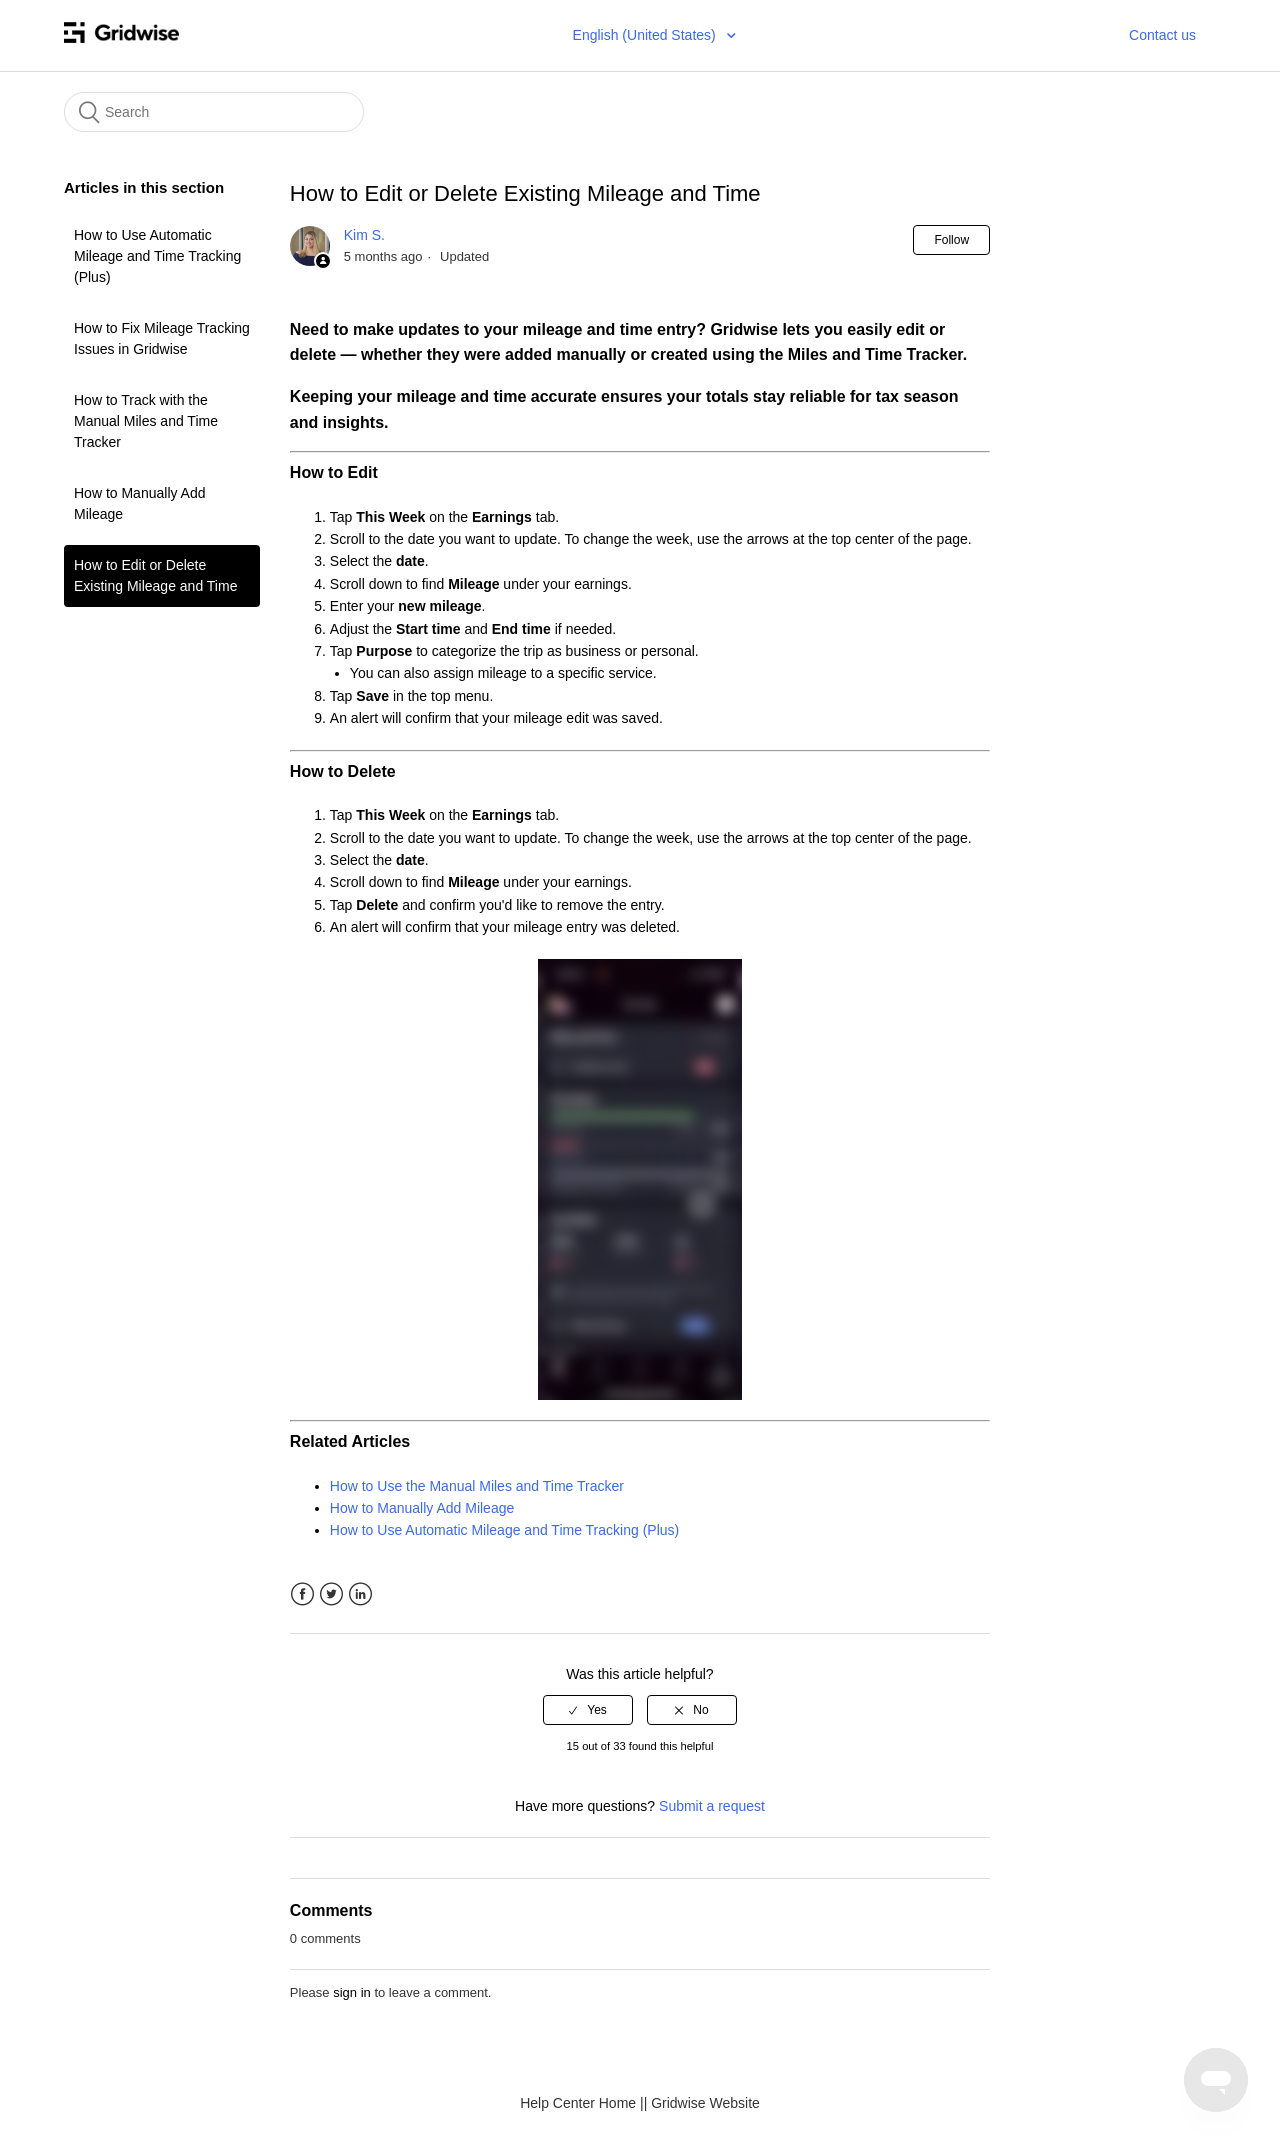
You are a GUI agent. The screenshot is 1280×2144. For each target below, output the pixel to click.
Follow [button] (951, 240)
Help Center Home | (581, 2103)
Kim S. (364, 235)
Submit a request (712, 1806)
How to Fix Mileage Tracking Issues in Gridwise (162, 338)
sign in (352, 1992)
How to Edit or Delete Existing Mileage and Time (155, 575)
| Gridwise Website (702, 2103)
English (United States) (646, 35)
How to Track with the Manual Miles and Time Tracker (146, 421)
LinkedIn (360, 1594)
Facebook (302, 1594)
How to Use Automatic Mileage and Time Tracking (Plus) (157, 256)
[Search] (214, 112)
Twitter (331, 1594)
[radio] (588, 1710)
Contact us (1162, 35)
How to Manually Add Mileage (140, 503)
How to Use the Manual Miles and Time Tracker (477, 1486)
